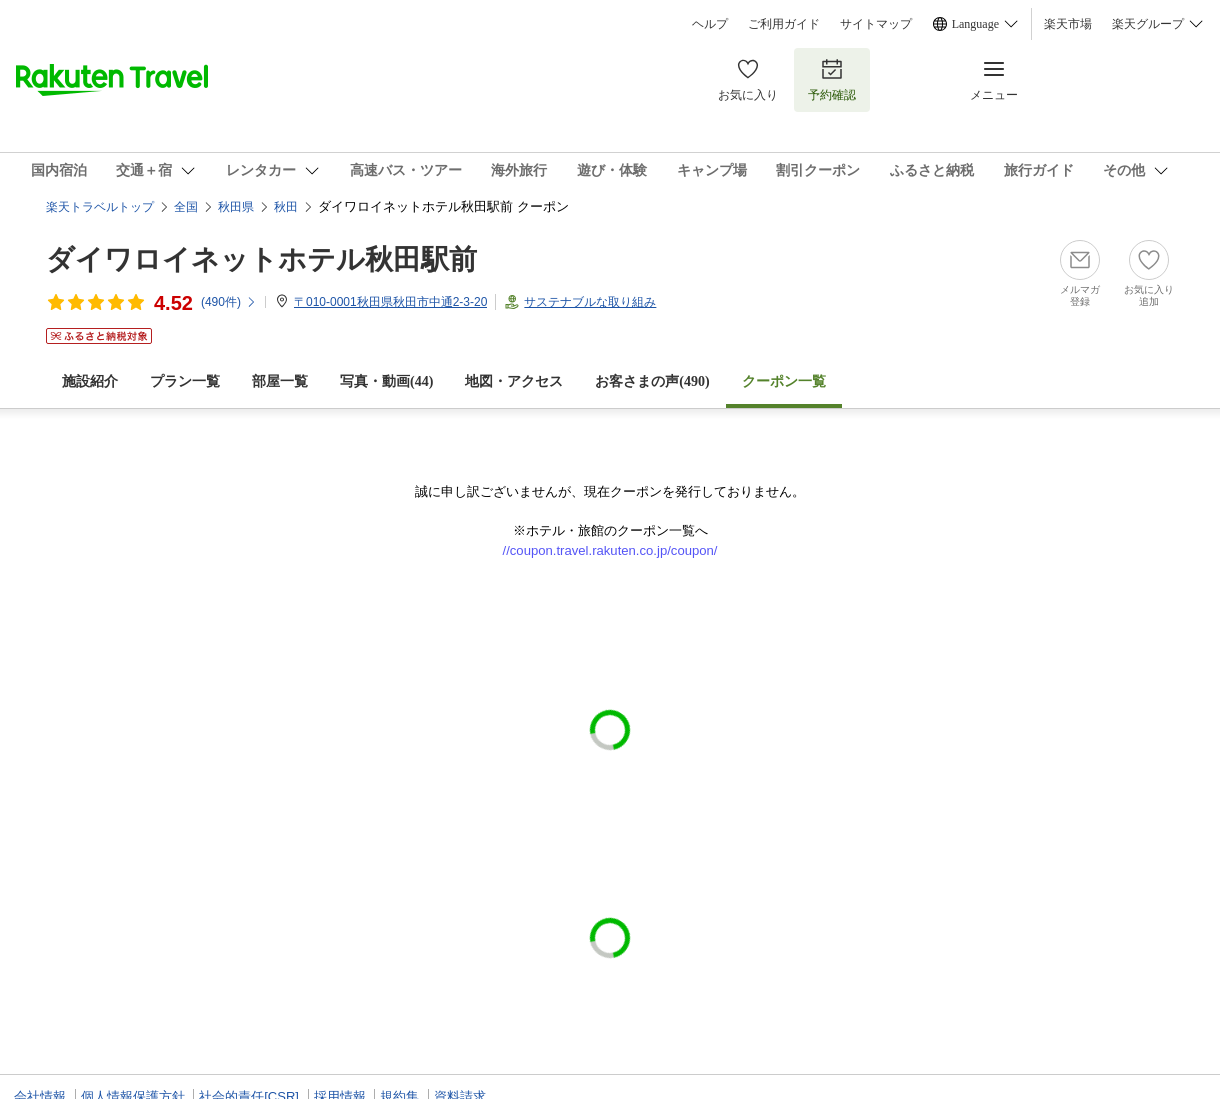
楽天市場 (1068, 24)
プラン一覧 (185, 381)
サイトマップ (876, 24)
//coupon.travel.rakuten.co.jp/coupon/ (610, 550)
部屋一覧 (280, 381)
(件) (229, 302)
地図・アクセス (514, 381)
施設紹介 (90, 381)
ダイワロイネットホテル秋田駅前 (261, 259)
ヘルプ (710, 24)
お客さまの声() (652, 381)
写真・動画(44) (386, 381)
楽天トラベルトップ (100, 207)
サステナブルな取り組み (590, 302)
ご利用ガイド (784, 24)
